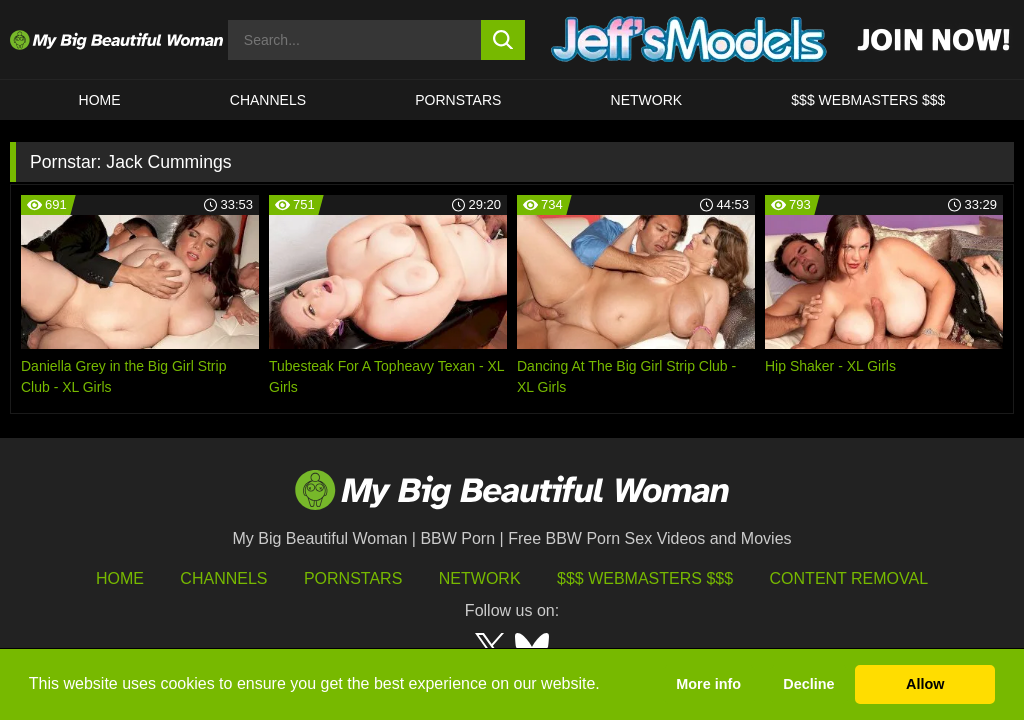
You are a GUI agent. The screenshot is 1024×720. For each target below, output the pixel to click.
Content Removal (849, 578)
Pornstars (458, 100)
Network (647, 100)
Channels (223, 578)
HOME (100, 100)
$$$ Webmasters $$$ (645, 578)
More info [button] (708, 684)
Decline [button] (808, 684)
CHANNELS (268, 100)
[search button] (503, 40)
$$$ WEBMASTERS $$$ (868, 100)
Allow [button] (925, 684)
